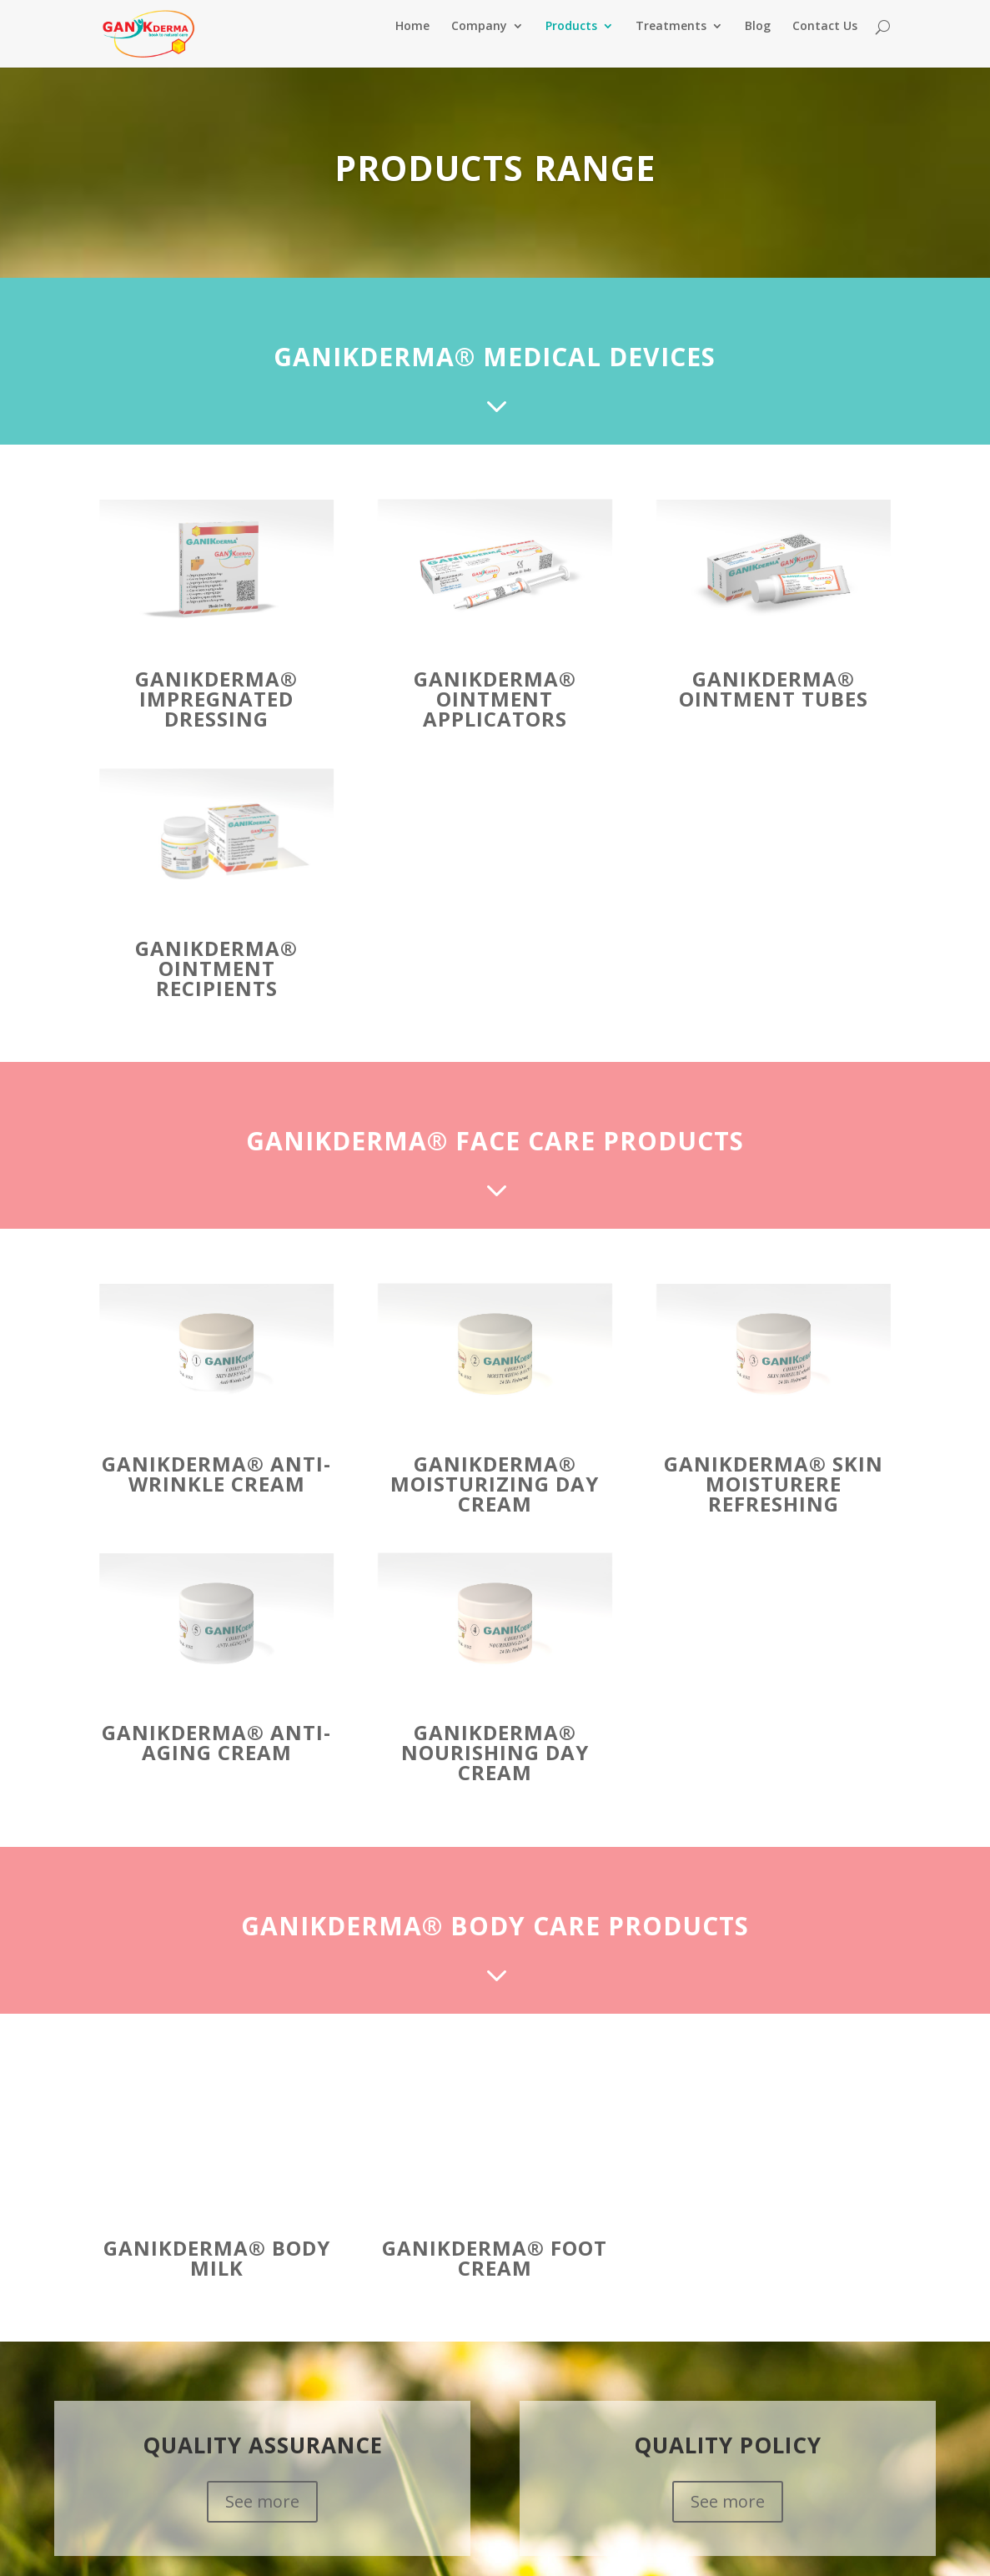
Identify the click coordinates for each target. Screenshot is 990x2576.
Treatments (671, 42)
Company (479, 42)
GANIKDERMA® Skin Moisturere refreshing (773, 1499)
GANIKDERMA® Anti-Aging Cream (216, 1758)
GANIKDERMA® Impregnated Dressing (216, 714)
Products (571, 42)
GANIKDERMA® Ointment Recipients (216, 984)
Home (412, 42)
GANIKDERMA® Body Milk (216, 2273)
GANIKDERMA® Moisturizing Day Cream (494, 1499)
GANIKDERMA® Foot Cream (494, 2273)
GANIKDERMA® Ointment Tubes (773, 704)
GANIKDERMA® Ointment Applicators (495, 714)
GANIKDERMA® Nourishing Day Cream (495, 1768)
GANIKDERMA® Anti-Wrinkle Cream (216, 1489)
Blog (758, 42)
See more (262, 2517)
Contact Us (824, 42)
